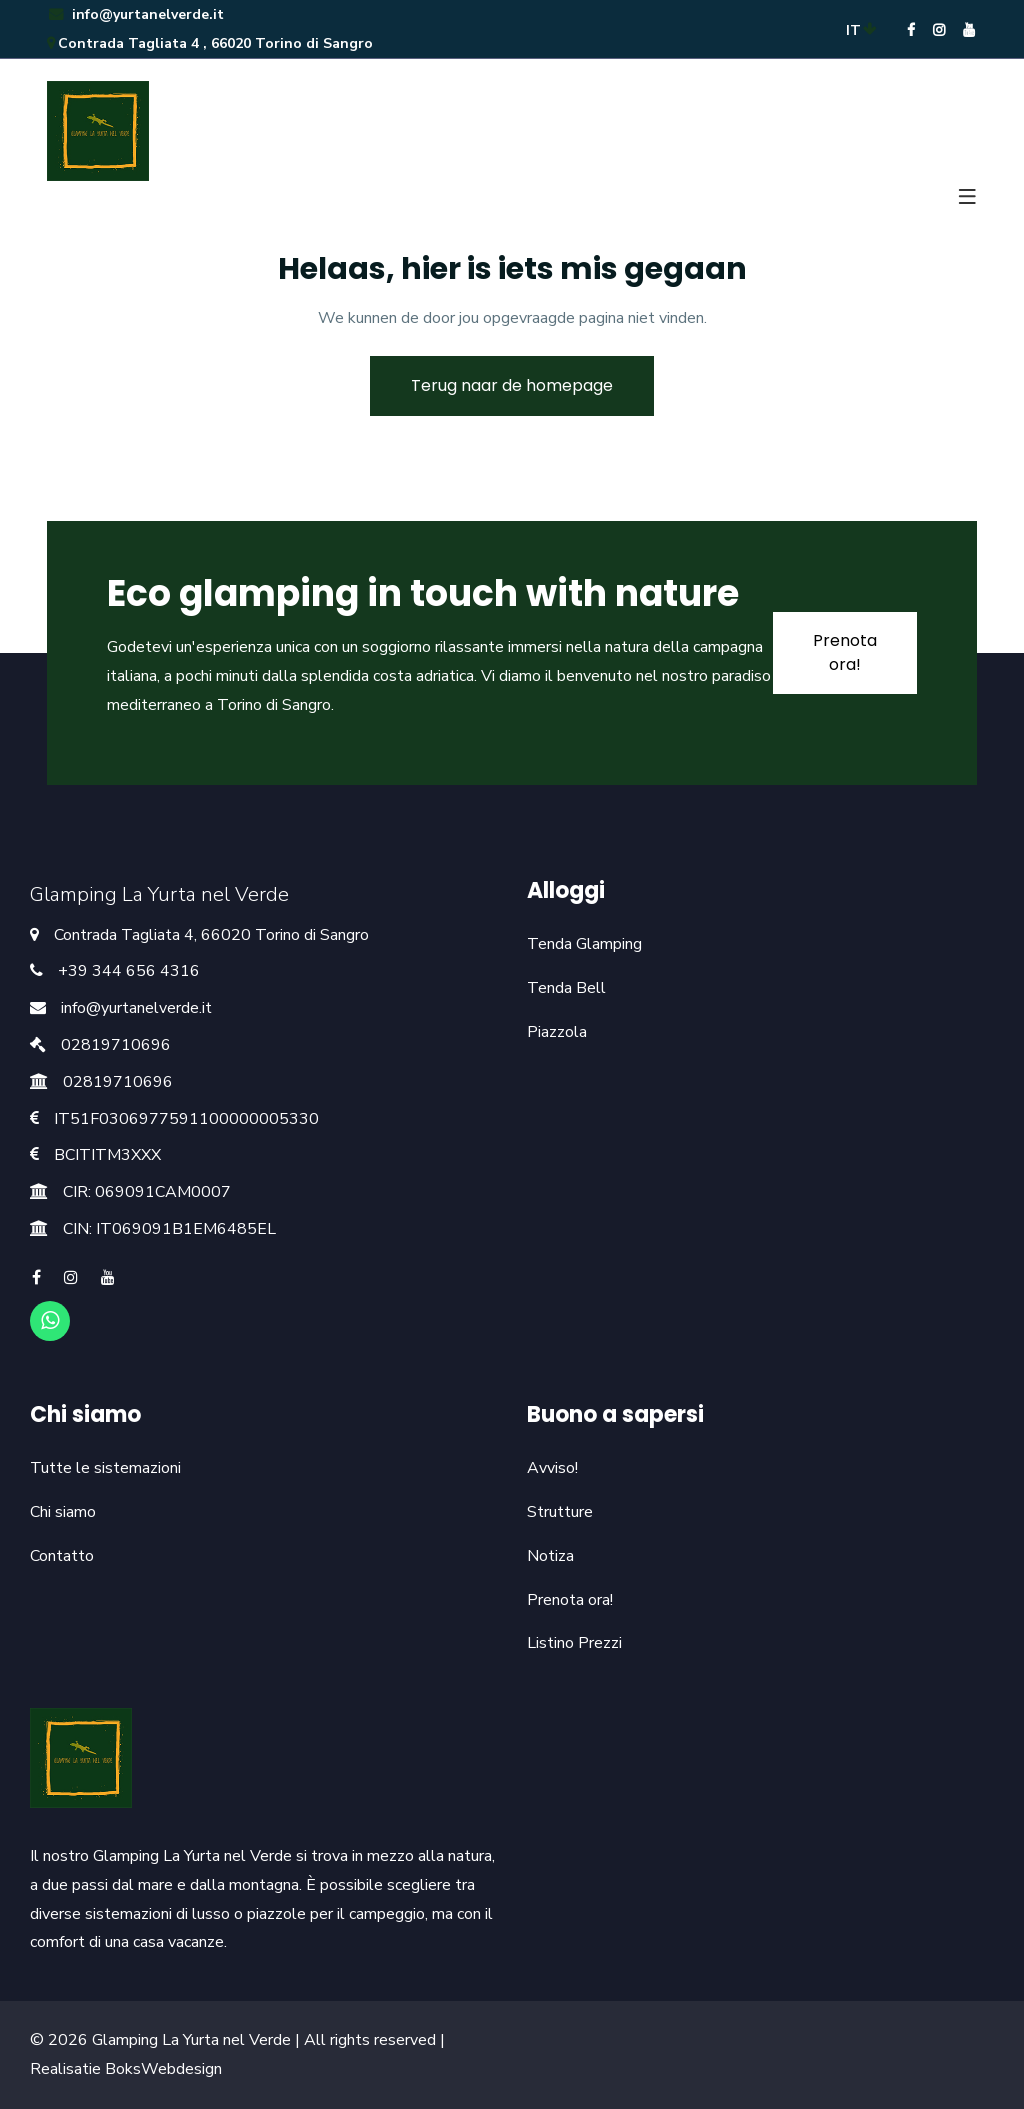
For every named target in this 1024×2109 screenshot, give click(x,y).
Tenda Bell (566, 988)
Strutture (560, 1512)
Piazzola (557, 1032)
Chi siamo (63, 1512)
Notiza (550, 1556)
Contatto (62, 1556)
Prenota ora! (570, 1600)
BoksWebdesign (163, 2069)
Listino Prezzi (574, 1643)
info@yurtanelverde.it (135, 14)
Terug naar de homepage (512, 385)
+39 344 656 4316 (129, 971)
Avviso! (552, 1468)
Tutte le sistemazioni (105, 1468)
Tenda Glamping (584, 944)
